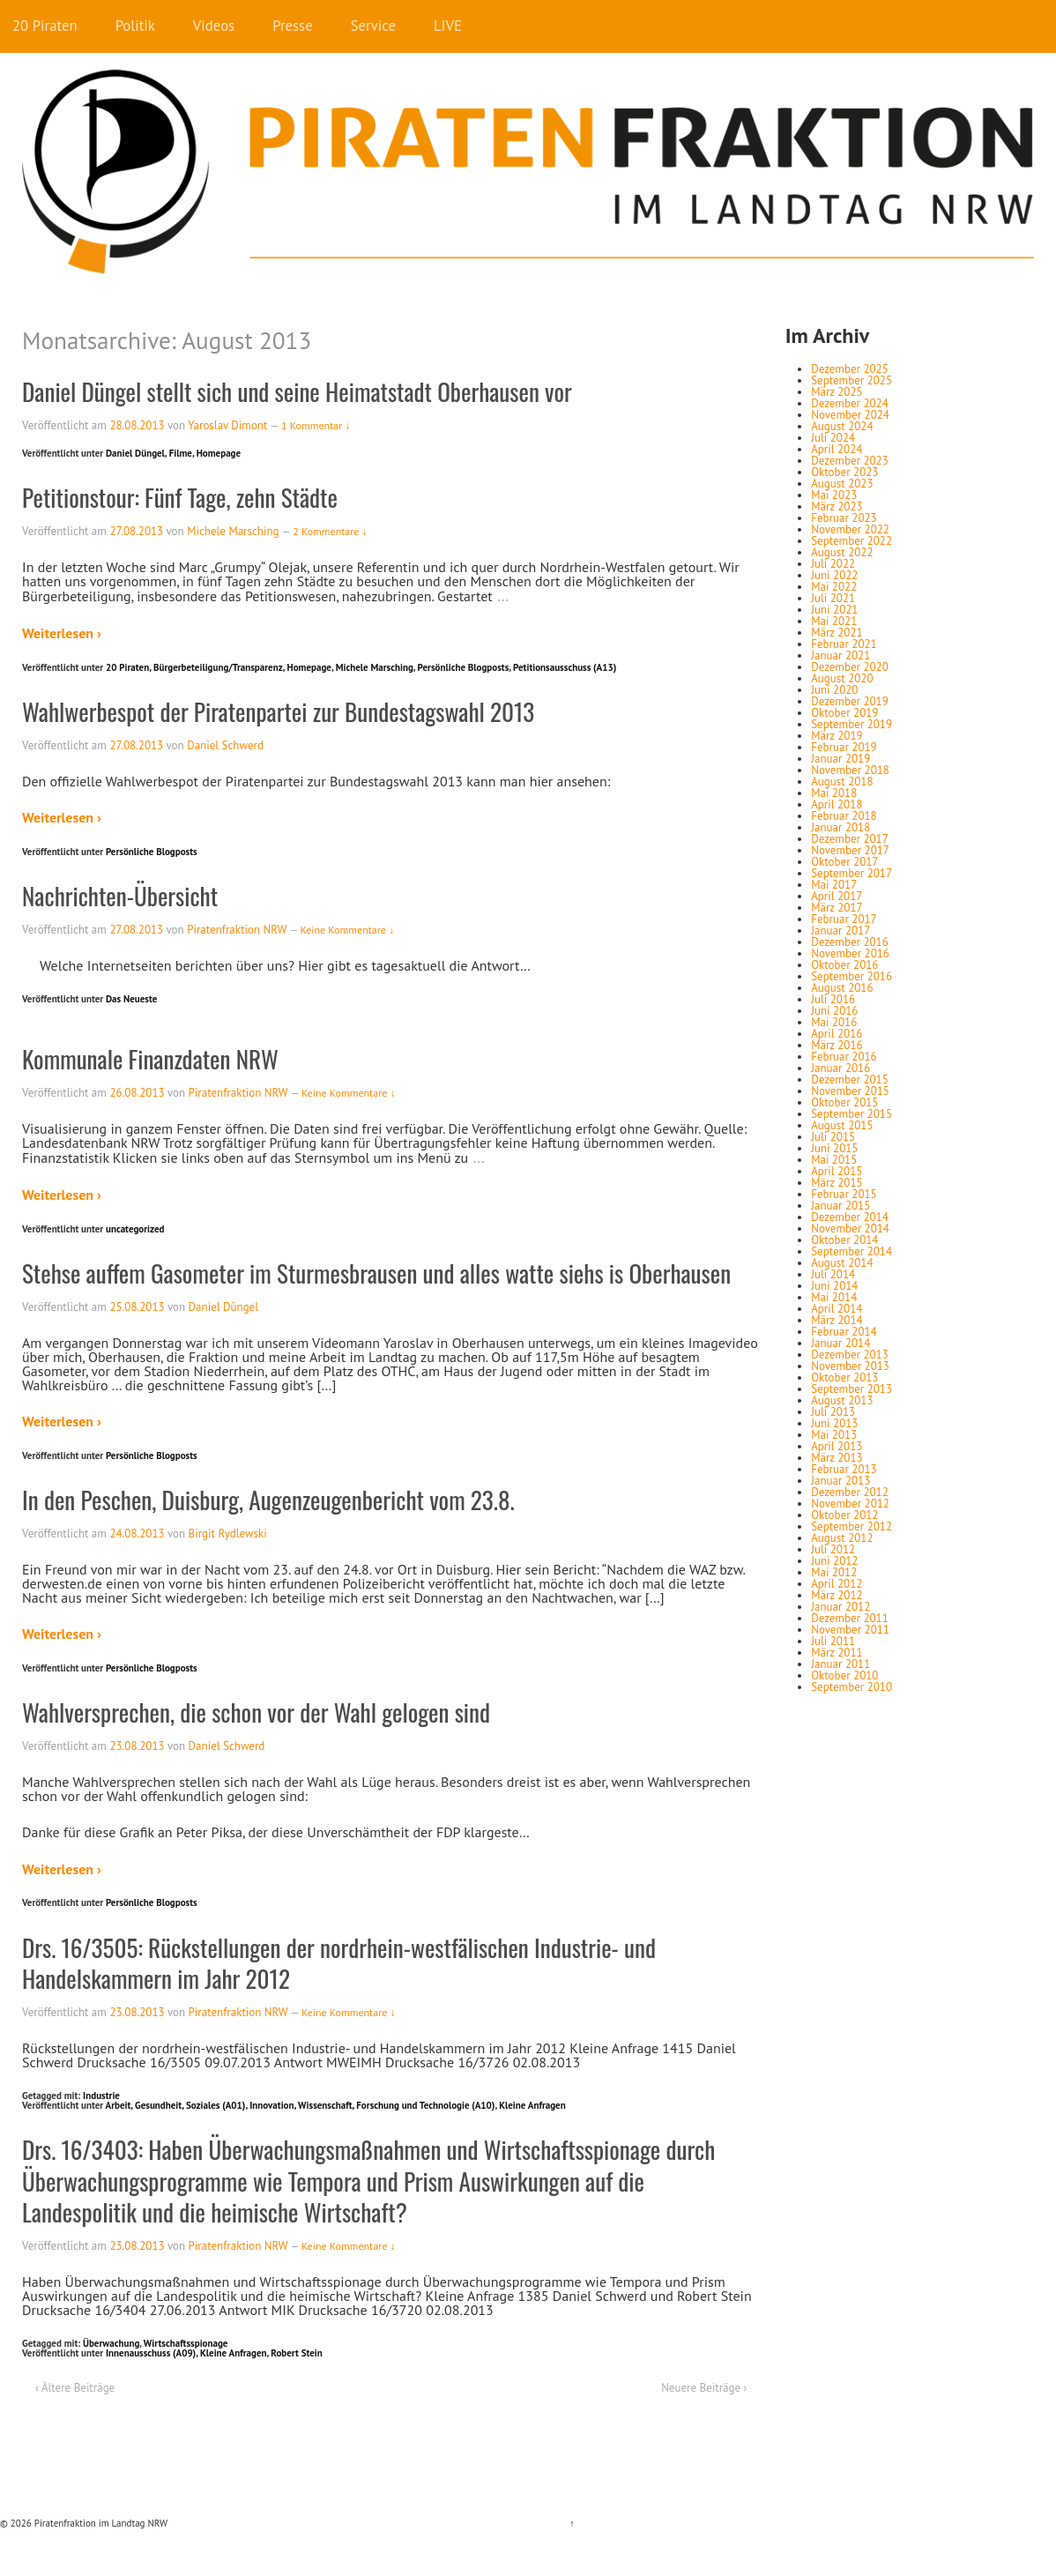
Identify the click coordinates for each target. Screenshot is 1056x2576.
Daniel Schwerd (225, 745)
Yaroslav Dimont (227, 425)
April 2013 (836, 1446)
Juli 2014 (833, 1274)
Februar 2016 (843, 1056)
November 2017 (850, 850)
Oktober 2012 (844, 1515)
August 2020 (842, 678)
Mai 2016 (834, 1022)
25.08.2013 (136, 1306)
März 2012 (836, 1595)
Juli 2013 (833, 1411)
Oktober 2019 (844, 712)
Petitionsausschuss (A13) (564, 667)
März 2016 (836, 1045)
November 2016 (850, 953)
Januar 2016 (840, 1068)
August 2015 (842, 1125)
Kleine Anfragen (532, 2105)
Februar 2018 (843, 815)
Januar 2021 (840, 655)
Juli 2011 (833, 1641)
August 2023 (842, 483)
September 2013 (851, 1388)
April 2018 (836, 804)
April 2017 (836, 896)
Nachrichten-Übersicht (120, 895)
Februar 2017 (843, 919)
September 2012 (851, 1526)
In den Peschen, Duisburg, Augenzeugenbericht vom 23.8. (268, 1499)
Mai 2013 (834, 1434)
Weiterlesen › (61, 633)
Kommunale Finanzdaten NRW (150, 1058)
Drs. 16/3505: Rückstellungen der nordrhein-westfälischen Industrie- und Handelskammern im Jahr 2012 (339, 1963)
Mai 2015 (834, 1159)
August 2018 (842, 781)
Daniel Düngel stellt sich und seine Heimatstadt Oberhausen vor (297, 391)
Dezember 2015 (850, 1079)
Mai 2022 (834, 586)
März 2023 (836, 506)
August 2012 (842, 1537)
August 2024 (842, 426)
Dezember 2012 (850, 1492)
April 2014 (836, 1308)
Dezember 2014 (850, 1217)
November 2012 (850, 1503)
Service (373, 25)
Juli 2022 (833, 563)
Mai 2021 (834, 621)
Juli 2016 (833, 999)
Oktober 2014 (844, 1239)
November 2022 (850, 529)
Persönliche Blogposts (463, 667)
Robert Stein (296, 2353)
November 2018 (850, 770)
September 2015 (851, 1113)
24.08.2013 (136, 1533)
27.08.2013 (136, 531)
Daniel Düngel (135, 453)
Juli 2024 (833, 437)
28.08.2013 (136, 425)
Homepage (219, 453)
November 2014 (850, 1228)
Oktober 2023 (844, 472)
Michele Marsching (233, 531)
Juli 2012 (833, 1549)
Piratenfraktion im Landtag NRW (99, 2523)
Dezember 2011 (850, 1618)
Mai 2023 (834, 495)
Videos (213, 25)
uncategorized (135, 1229)
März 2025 (836, 391)
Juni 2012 (834, 1560)
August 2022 (842, 552)
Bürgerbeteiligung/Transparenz (218, 667)
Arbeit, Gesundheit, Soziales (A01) (176, 2105)
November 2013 (850, 1366)
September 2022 (851, 540)
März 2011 (836, 1652)
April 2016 (836, 1033)
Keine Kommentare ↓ (347, 929)
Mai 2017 (834, 884)
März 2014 (836, 1320)
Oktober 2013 (844, 1377)
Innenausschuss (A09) (151, 2353)
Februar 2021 (843, 644)
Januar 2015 (840, 1205)
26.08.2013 (136, 1092)
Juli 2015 (833, 1136)
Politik (135, 25)
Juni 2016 (834, 1010)
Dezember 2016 (850, 941)
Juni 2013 (834, 1423)
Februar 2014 (843, 1331)
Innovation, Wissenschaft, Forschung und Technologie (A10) (372, 2105)
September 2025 (851, 380)
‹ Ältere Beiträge (75, 2387)
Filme (180, 453)
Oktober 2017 (844, 861)
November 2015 (850, 1090)
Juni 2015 (834, 1148)
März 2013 (836, 1457)
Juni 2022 (834, 575)
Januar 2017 (840, 930)
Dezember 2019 (850, 701)
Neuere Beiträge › (704, 2387)
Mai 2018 (834, 792)
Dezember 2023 (850, 460)
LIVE (448, 25)
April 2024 (836, 449)
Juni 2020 (834, 689)
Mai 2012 (834, 1572)
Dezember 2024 (850, 403)
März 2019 (836, 735)
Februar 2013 (843, 1469)
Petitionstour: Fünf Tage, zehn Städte (180, 497)
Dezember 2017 (850, 838)
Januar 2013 (840, 1480)
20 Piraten (45, 25)
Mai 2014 (834, 1297)
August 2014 (842, 1262)
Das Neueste (131, 999)
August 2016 (842, 987)
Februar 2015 (843, 1194)
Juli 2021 (833, 598)
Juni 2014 (834, 1285)
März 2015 (836, 1182)
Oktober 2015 (844, 1102)
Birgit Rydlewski (228, 1533)
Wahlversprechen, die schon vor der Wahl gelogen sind (256, 1712)
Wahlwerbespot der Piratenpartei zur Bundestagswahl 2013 (278, 711)
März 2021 (836, 632)
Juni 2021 (834, 609)
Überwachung (111, 2343)
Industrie (101, 2095)
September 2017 (851, 873)
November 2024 (850, 414)
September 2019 (851, 724)
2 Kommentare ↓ (330, 531)
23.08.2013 (136, 1745)
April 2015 (836, 1171)
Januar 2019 (840, 758)
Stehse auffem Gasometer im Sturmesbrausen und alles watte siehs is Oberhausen (376, 1273)
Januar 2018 (840, 827)
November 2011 (850, 1629)
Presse (292, 25)
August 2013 (842, 1400)
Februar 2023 (843, 517)
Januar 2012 (840, 1606)
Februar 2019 (843, 747)
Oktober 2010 (844, 1675)
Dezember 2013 (850, 1354)
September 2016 (851, 976)
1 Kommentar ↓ (315, 425)
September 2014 (851, 1251)
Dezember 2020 (850, 666)
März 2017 (836, 907)
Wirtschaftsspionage (186, 2343)
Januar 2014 (840, 1343)
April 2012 (836, 1583)
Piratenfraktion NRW (236, 929)
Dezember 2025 (850, 368)
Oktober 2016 (844, 964)
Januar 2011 (840, 1664)
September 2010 (851, 1686)
